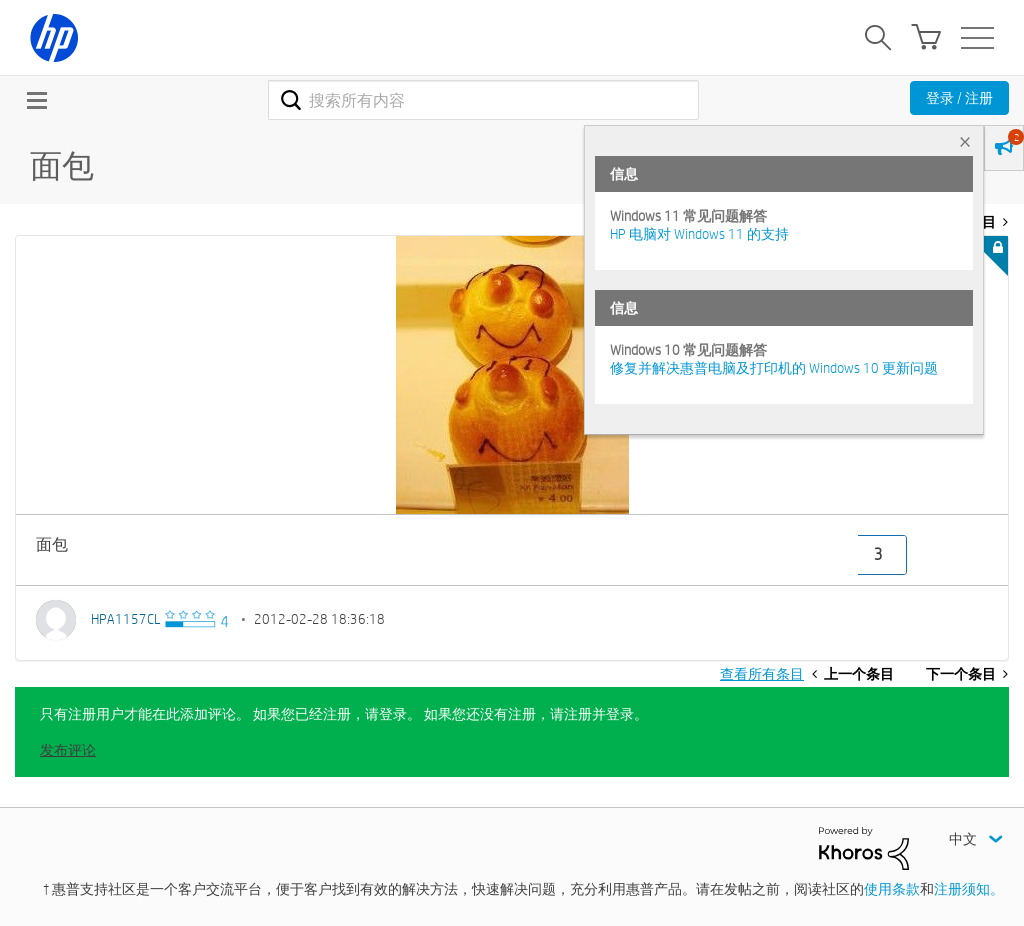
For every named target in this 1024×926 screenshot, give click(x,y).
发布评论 (68, 750)
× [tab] (965, 141)
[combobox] (483, 100)
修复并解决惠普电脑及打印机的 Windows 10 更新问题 (774, 368)
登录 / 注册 (959, 98)
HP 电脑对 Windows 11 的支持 (699, 234)
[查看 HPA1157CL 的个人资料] (126, 619)
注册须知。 (969, 889)
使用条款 (892, 889)
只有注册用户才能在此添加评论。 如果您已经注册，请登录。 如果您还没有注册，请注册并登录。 (344, 714)
